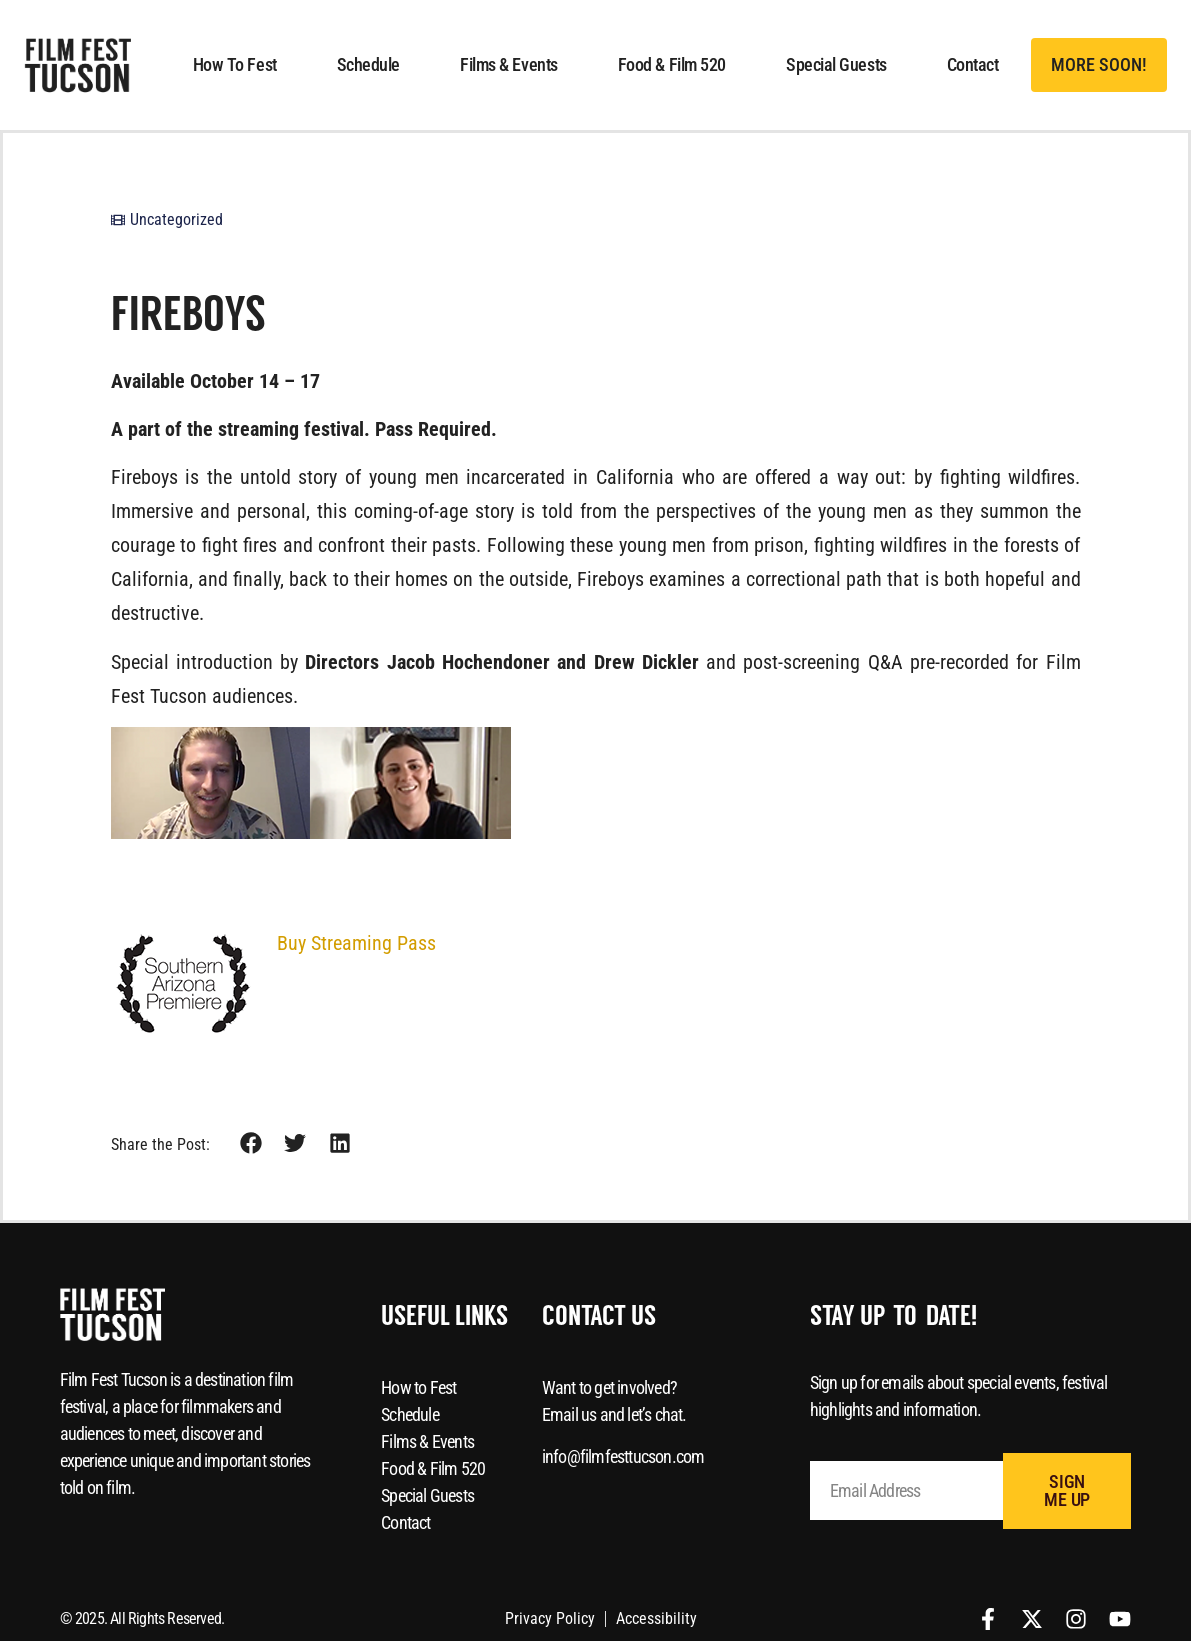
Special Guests (836, 64)
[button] (1099, 64)
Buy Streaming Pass (356, 943)
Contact (973, 64)
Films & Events (509, 64)
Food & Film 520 (672, 64)
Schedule (368, 64)
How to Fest (235, 64)
